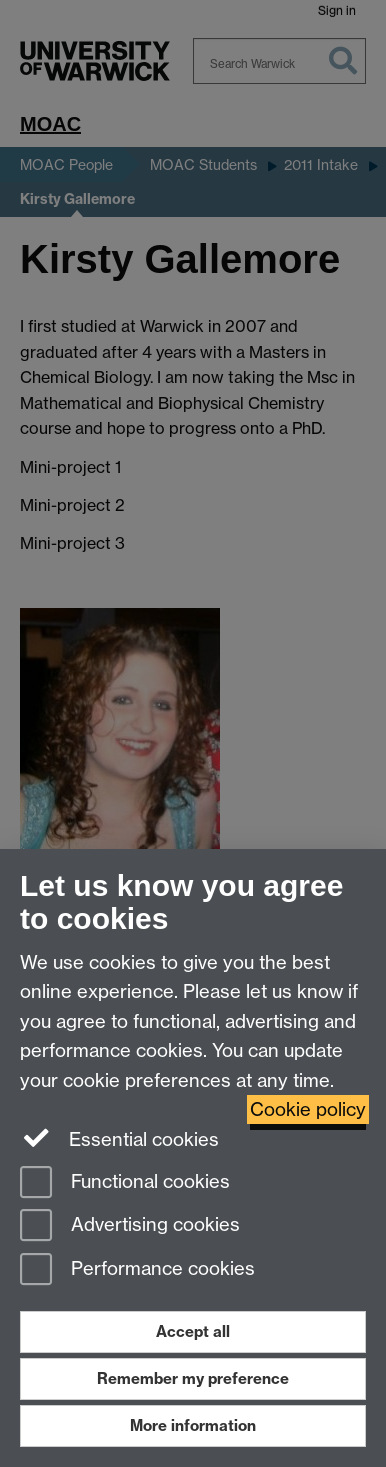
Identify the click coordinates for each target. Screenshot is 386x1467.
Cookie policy (308, 1109)
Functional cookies (125, 1183)
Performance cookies (137, 1270)
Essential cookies (119, 1138)
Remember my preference (193, 1378)
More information (193, 1425)
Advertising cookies (130, 1226)
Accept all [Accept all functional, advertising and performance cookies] (193, 1331)
